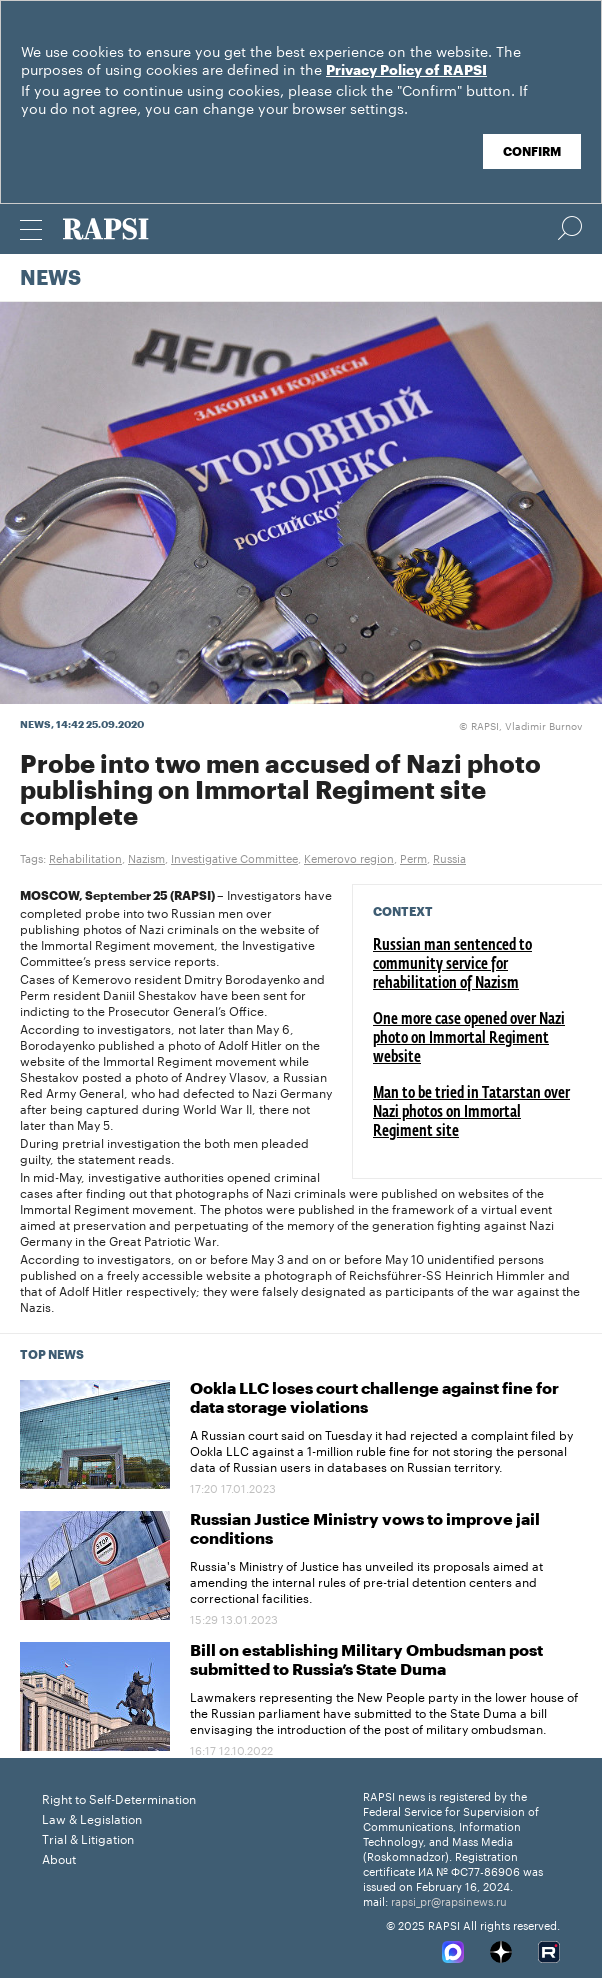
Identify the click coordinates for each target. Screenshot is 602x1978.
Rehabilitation (85, 857)
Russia (449, 857)
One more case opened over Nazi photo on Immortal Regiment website (469, 1039)
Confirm (532, 152)
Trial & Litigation (88, 1837)
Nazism (146, 857)
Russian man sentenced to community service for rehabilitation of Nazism (452, 965)
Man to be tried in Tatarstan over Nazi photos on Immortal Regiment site (471, 1113)
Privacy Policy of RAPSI (406, 71)
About (59, 1857)
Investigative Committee (234, 857)
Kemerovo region (349, 857)
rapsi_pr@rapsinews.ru (449, 1900)
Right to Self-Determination (119, 1797)
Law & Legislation (92, 1817)
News (50, 279)
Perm (413, 857)
